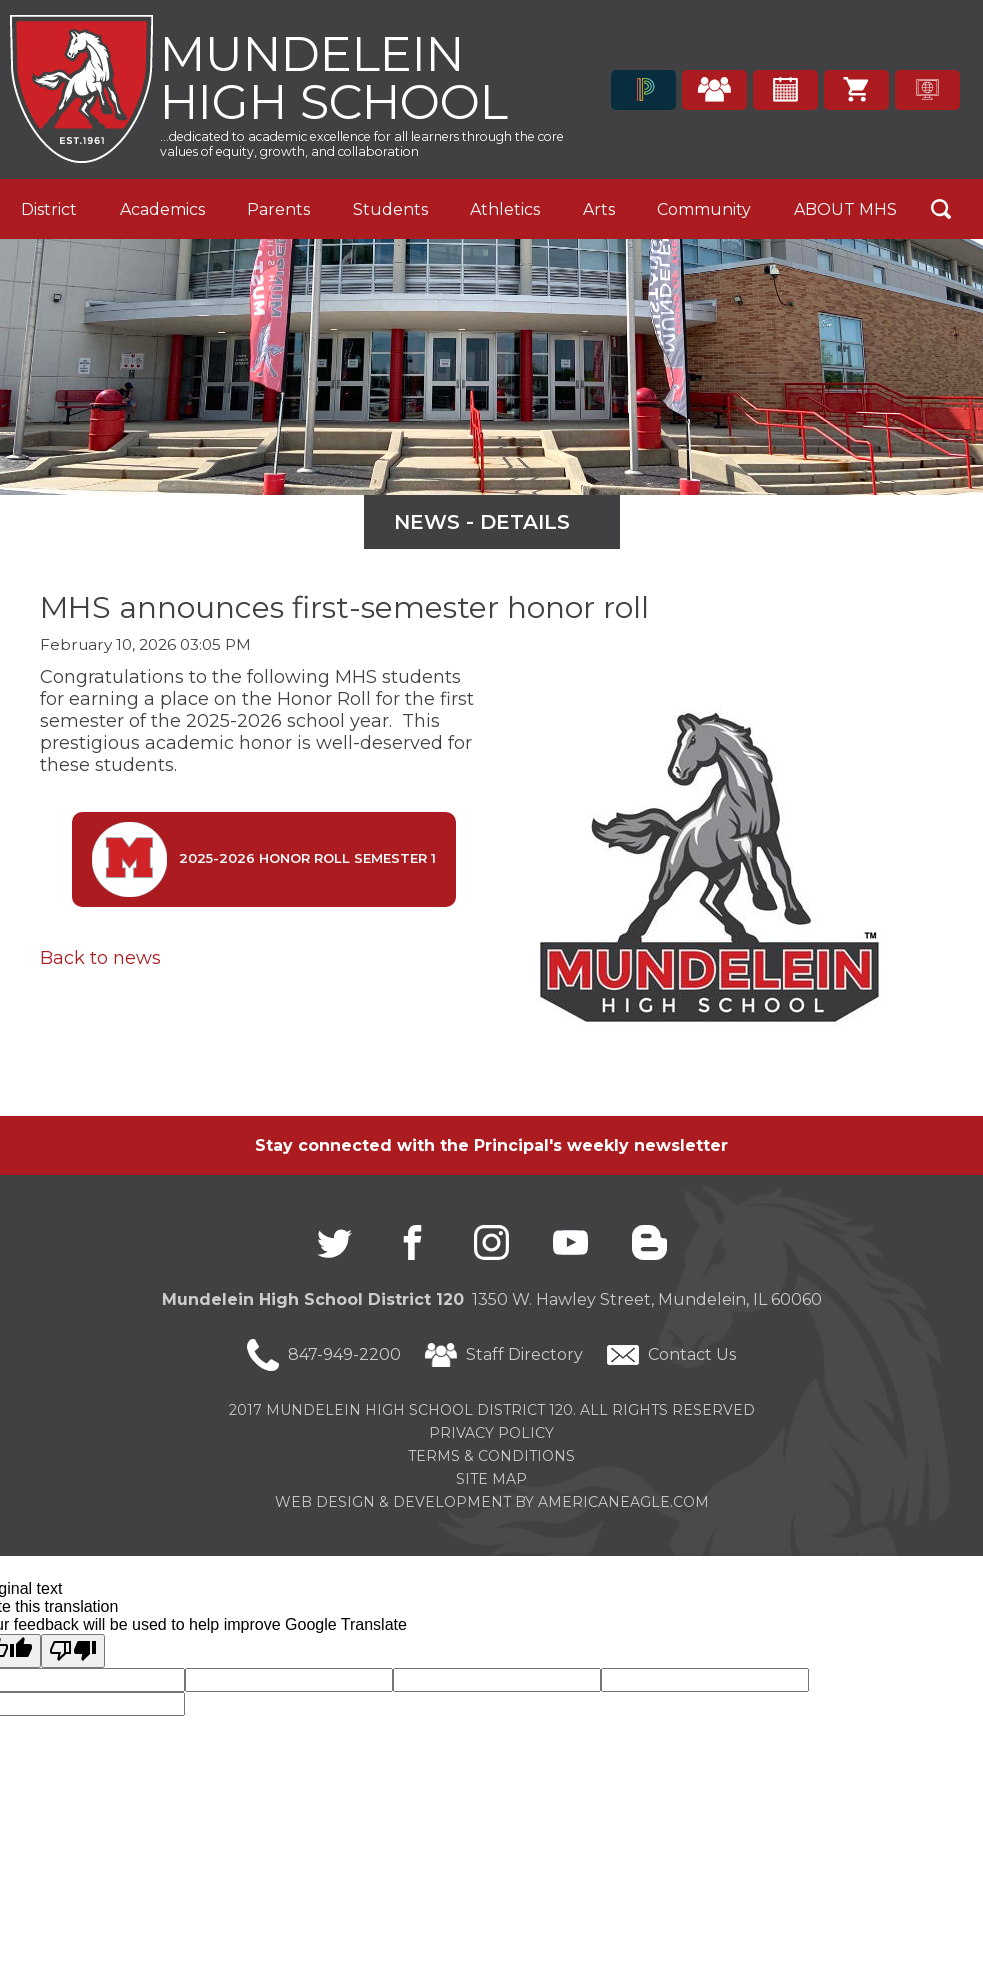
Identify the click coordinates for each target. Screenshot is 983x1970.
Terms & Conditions (491, 1456)
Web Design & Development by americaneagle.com (492, 1502)
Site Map (491, 1479)
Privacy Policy (491, 1433)
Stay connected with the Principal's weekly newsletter (491, 1145)
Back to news (100, 958)
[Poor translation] (73, 1651)
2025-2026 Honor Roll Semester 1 (264, 859)
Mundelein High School (334, 75)
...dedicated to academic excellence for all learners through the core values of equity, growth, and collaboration (362, 144)
